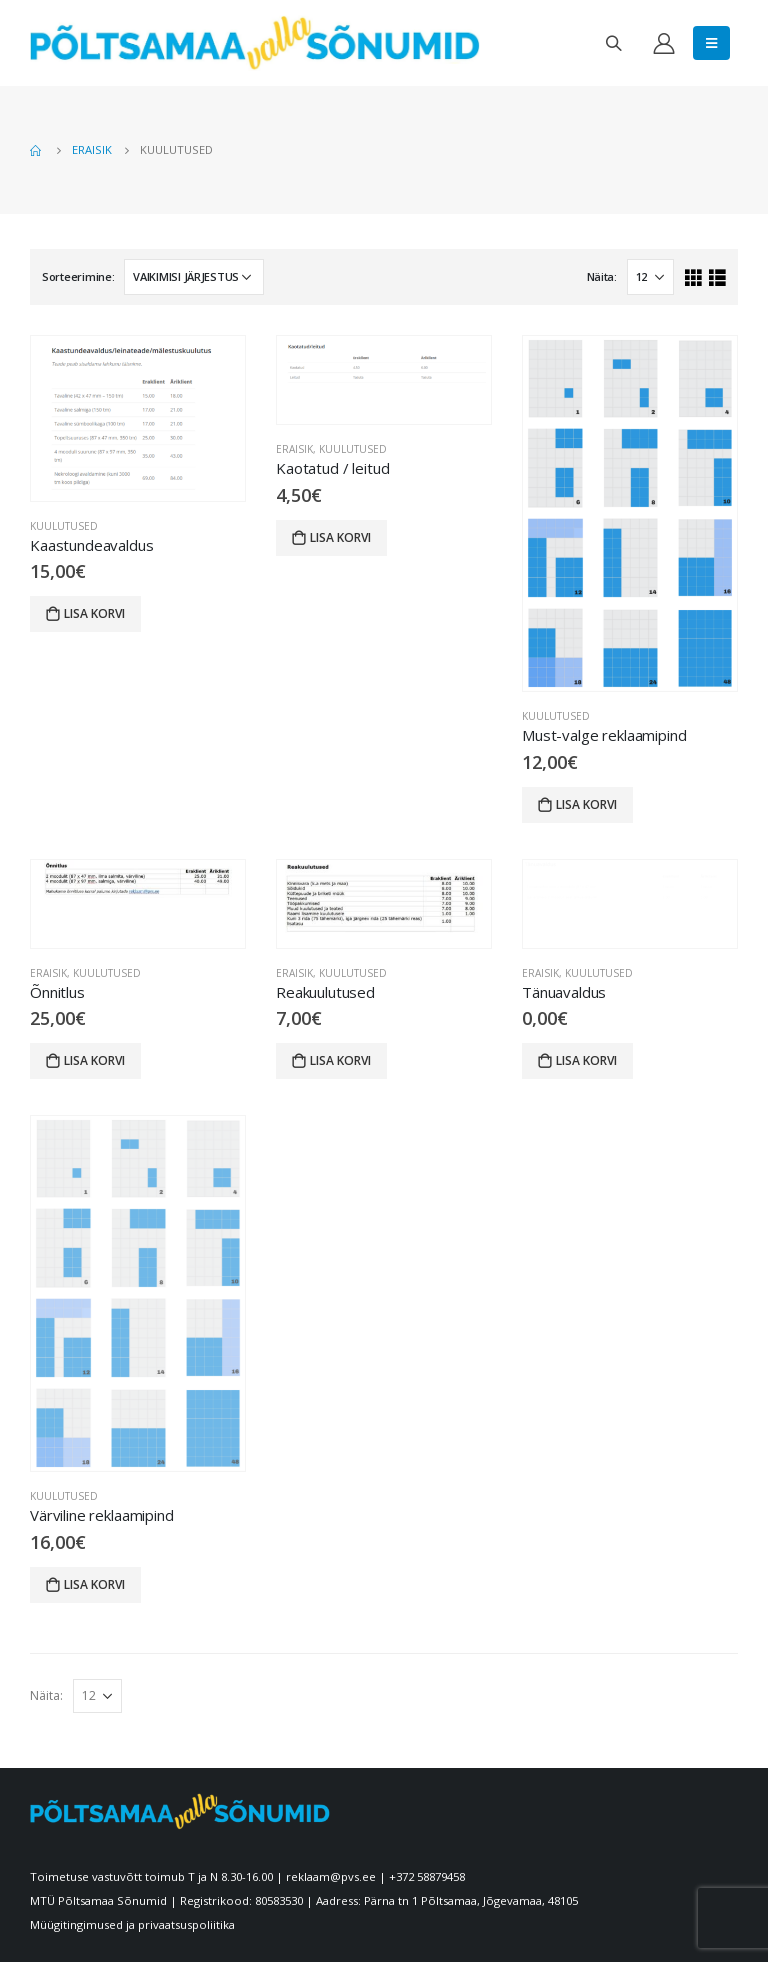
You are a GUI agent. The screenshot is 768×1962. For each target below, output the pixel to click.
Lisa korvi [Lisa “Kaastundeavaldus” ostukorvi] (94, 613)
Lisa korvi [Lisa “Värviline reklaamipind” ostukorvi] (94, 1584)
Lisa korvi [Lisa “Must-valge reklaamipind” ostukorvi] (586, 804)
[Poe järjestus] (194, 277)
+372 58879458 (427, 1876)
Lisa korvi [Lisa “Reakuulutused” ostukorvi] (340, 1060)
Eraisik (294, 449)
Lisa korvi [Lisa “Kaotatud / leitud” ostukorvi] (340, 537)
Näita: (602, 276)
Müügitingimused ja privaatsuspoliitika (132, 1924)
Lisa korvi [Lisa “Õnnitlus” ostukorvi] (94, 1060)
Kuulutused (64, 526)
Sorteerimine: (78, 276)
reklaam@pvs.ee (331, 1876)
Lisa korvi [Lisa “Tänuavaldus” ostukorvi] (586, 1060)
